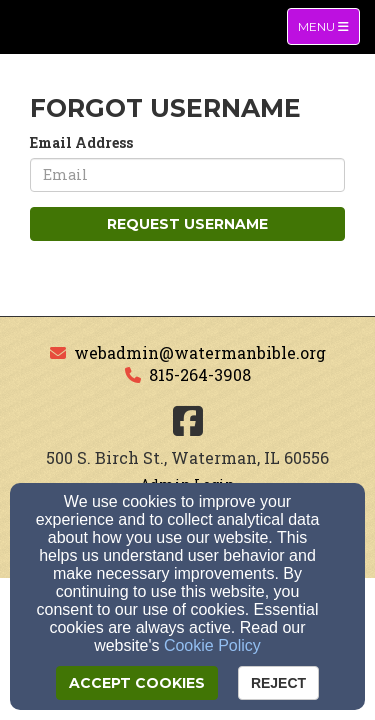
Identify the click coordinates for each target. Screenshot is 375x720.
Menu (328, 25)
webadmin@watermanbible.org (200, 352)
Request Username (187, 224)
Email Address (81, 142)
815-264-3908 (200, 374)
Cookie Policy (212, 645)
